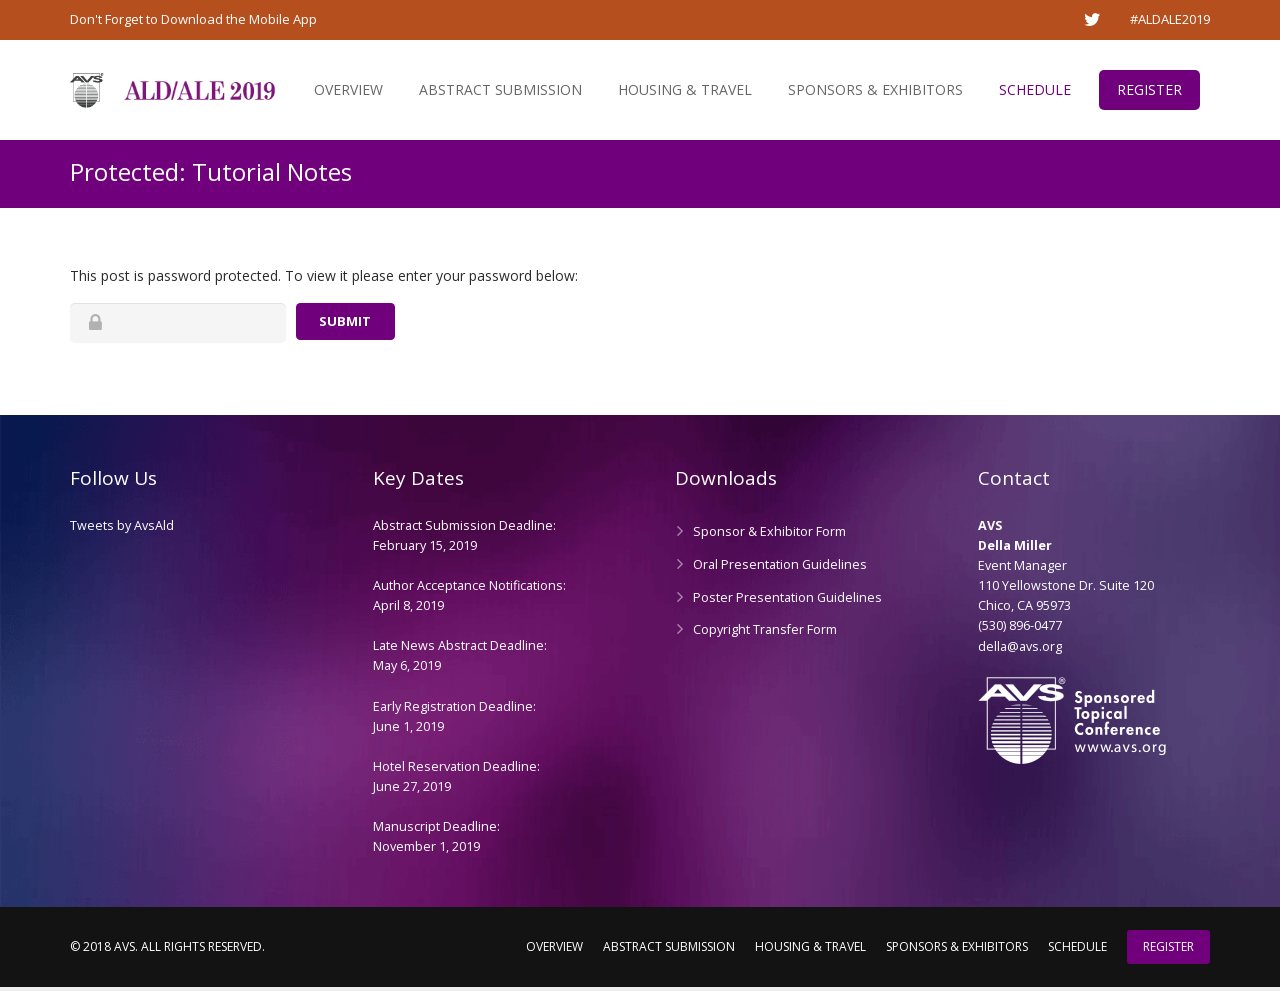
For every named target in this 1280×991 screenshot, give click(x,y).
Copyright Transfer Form (765, 633)
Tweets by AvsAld (122, 529)
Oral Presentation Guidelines (780, 567)
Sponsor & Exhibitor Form (769, 535)
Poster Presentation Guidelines (787, 600)
